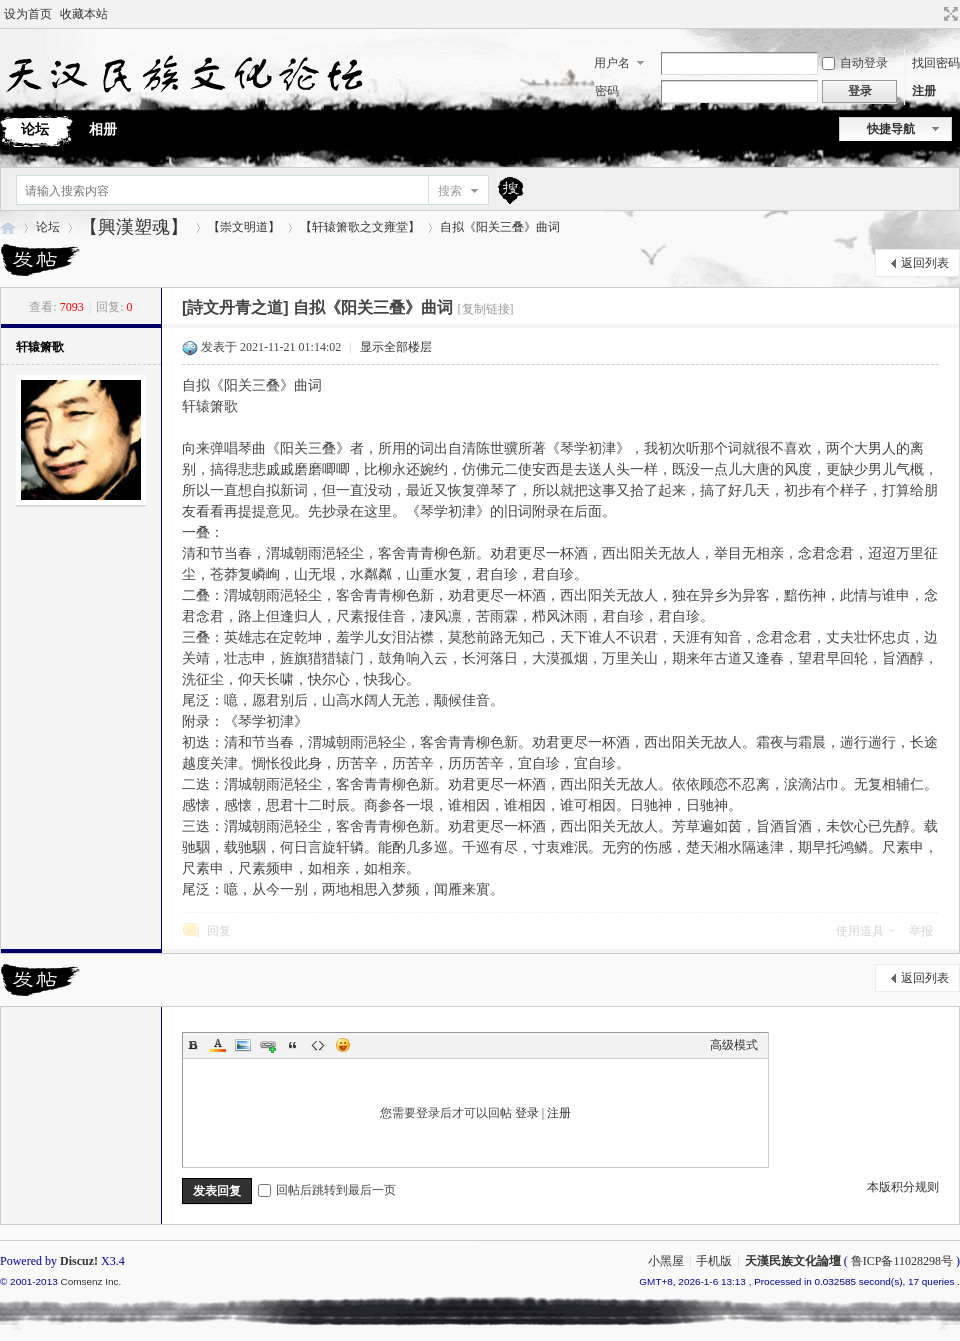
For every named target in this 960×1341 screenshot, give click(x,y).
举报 (921, 931)
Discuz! (79, 1261)
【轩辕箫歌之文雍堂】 (360, 227)
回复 (219, 931)
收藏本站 (84, 14)
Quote (293, 1045)
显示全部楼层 (396, 347)
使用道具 (860, 931)
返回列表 (925, 263)
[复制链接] (486, 309)
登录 (527, 1113)
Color (218, 1045)
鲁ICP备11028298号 (902, 1261)
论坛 (48, 227)
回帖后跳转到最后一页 (327, 1190)
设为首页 (28, 14)
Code (318, 1045)
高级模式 (734, 1045)
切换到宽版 (948, 14)
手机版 (714, 1261)
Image (243, 1045)
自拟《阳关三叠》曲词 (500, 227)
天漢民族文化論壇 (8, 227)
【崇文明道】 (244, 227)
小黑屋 (666, 1261)
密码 (607, 91)
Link (268, 1045)
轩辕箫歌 (40, 347)
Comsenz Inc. (90, 1281)
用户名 (612, 63)
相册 (103, 129)
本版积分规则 (903, 1187)
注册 (924, 91)
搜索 (450, 191)
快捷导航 (891, 129)
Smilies (343, 1045)
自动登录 (855, 63)
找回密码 (936, 63)
